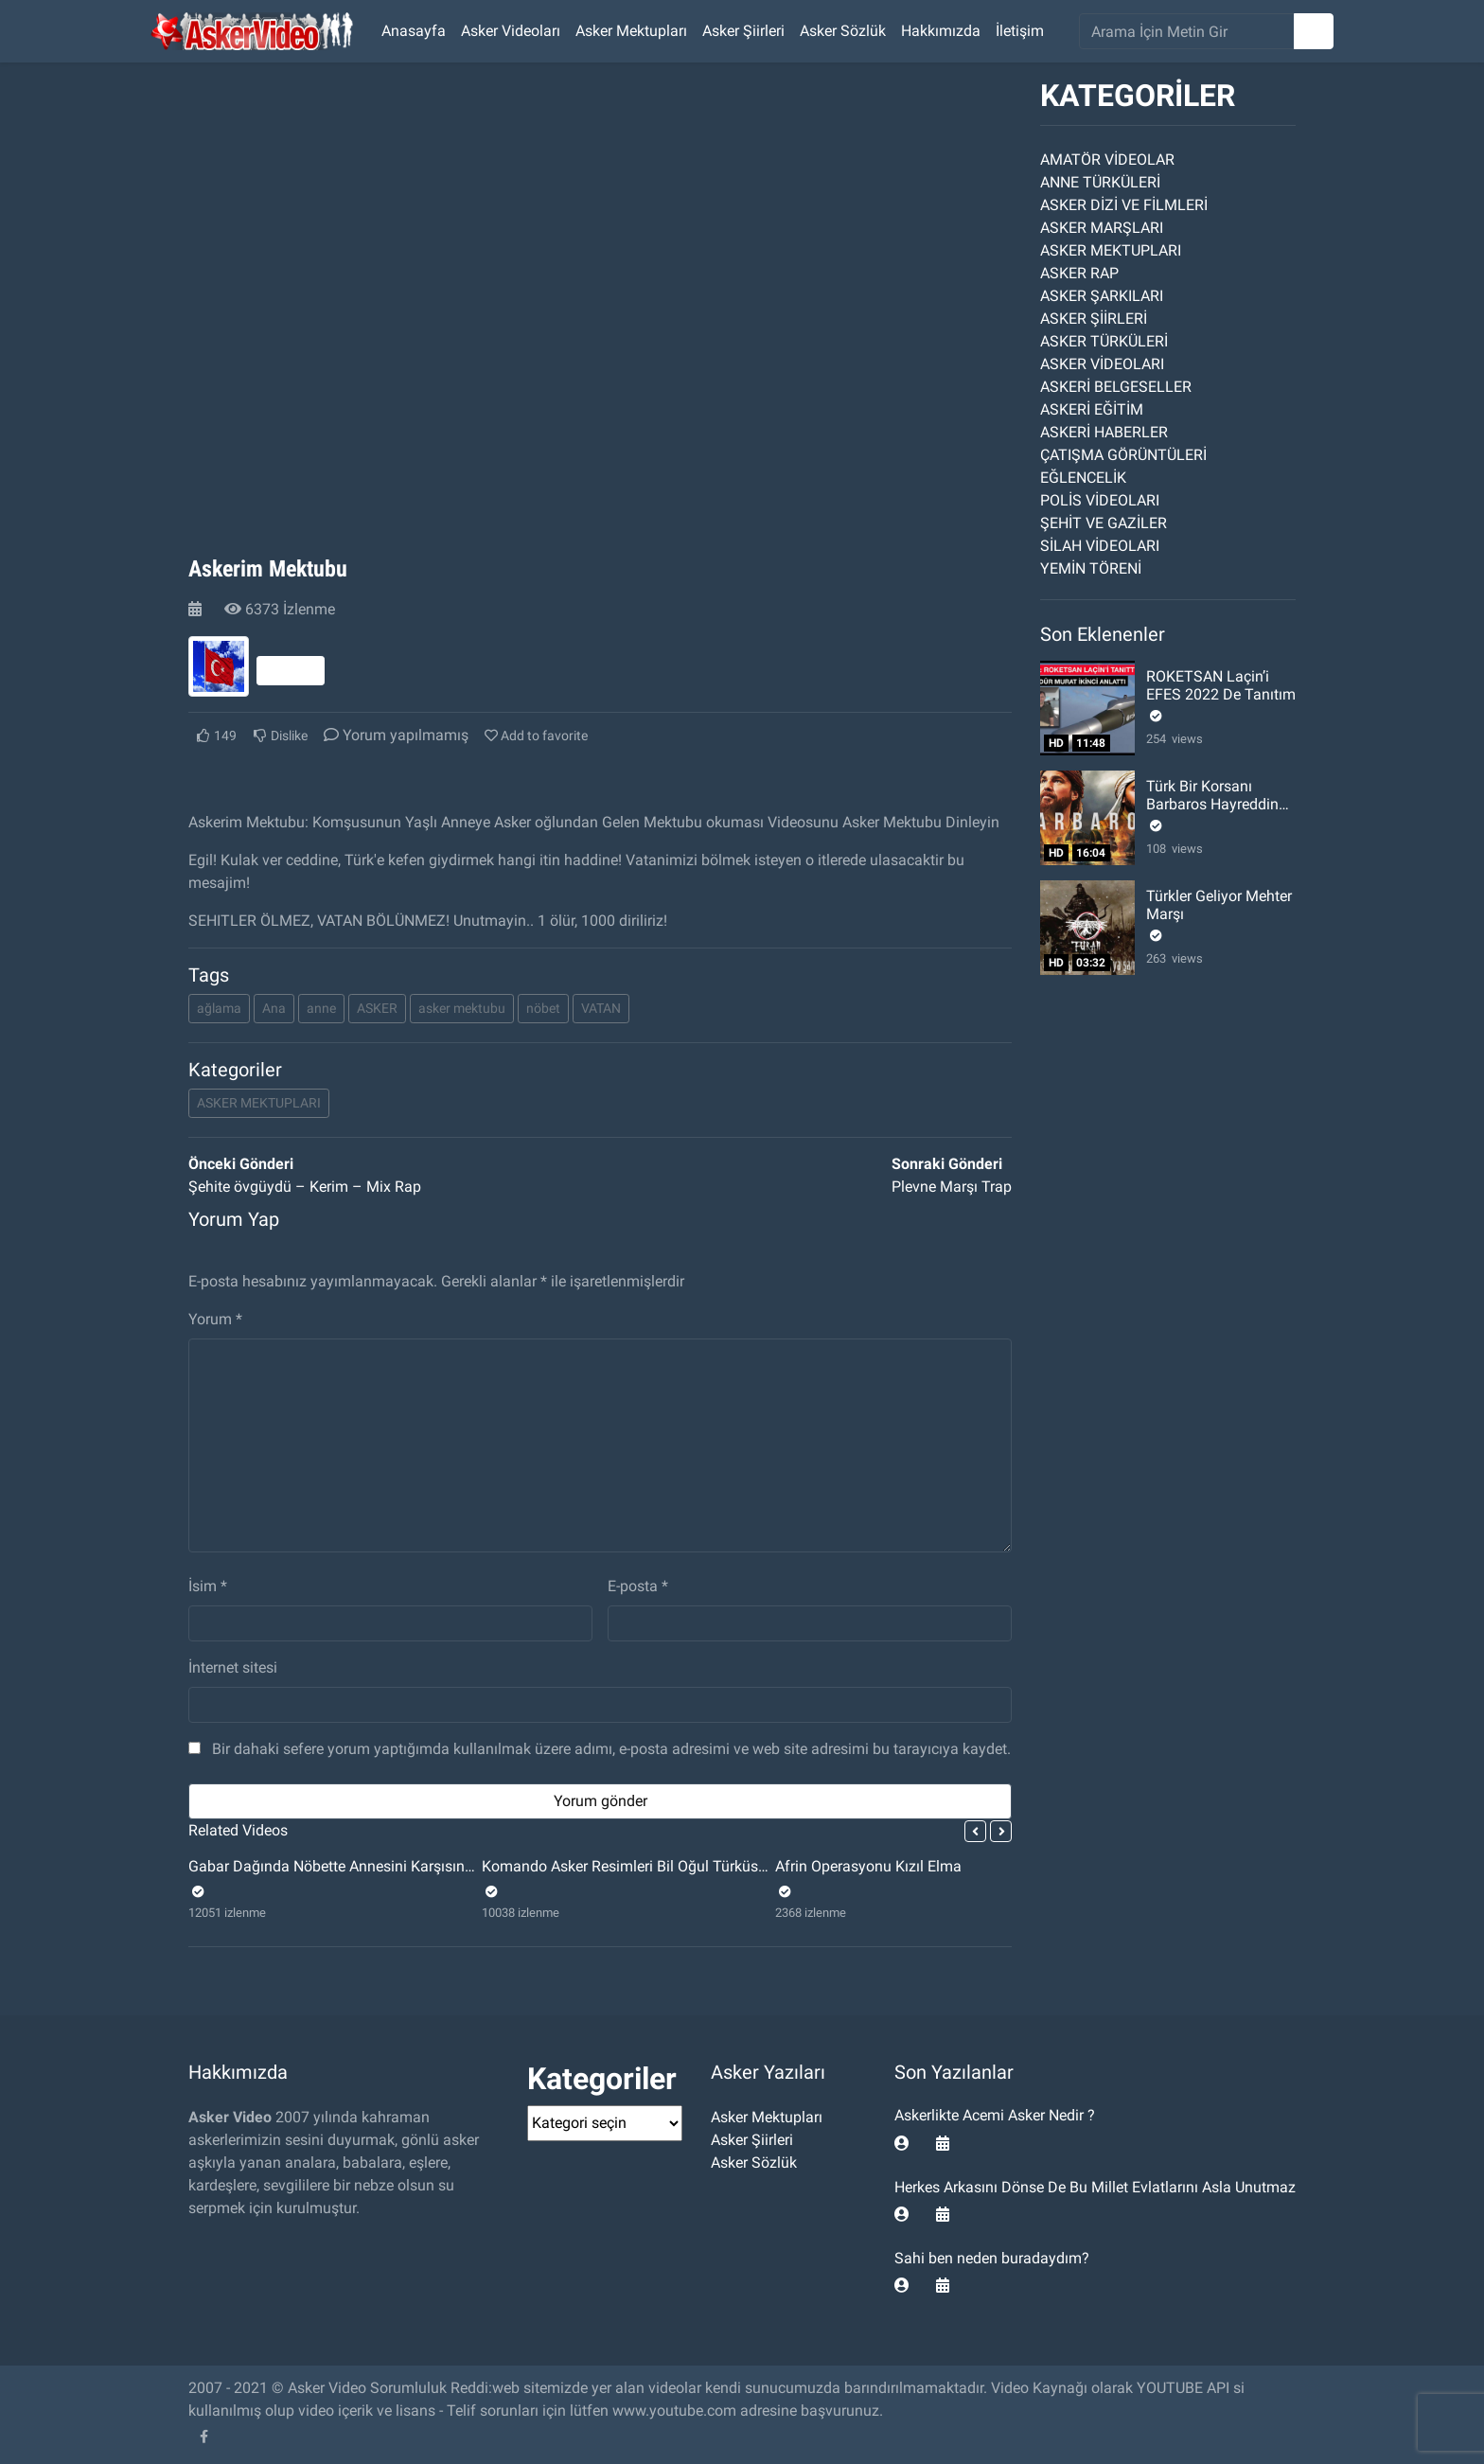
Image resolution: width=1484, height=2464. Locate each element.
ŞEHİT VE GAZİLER (1103, 523)
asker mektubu (461, 1008)
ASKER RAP (1079, 273)
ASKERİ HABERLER (1104, 432)
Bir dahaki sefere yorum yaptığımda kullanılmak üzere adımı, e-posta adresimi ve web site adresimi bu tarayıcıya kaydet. (611, 1749)
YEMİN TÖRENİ (1090, 568)
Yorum (215, 1319)
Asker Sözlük (843, 31)
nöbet (543, 1008)
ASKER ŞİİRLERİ (1093, 319)
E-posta (638, 1586)
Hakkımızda (940, 31)
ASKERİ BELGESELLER (1116, 387)
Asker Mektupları (631, 31)
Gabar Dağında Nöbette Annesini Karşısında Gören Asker (377, 1866)
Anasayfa (413, 31)
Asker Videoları (510, 31)
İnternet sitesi (232, 1667)
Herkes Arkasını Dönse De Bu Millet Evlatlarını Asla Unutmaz (1095, 2187)
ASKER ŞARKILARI (1101, 296)
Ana (274, 1008)
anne (321, 1008)
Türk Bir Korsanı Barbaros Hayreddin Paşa (1212, 804)
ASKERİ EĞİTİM (1091, 409)
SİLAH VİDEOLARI (1099, 546)
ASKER (377, 1008)
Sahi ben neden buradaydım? (991, 2258)
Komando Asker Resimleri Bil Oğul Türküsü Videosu (653, 1866)
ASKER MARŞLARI (1101, 228)
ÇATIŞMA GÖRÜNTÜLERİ (1123, 455)
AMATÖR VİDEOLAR (1107, 159)
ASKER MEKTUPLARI (259, 1102)
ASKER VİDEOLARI (1102, 364)
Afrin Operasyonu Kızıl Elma (868, 1866)
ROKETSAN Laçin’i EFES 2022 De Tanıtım (1221, 685)
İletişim (1020, 31)
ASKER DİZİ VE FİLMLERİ (1124, 205)
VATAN (601, 1008)
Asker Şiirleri (743, 31)
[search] (1187, 31)
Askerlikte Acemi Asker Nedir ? (994, 2115)
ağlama (219, 1008)
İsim (207, 1586)
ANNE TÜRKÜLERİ (1100, 182)
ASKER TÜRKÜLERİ (1104, 341)
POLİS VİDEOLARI (1099, 500)
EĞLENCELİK (1083, 478)
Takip (290, 670)
